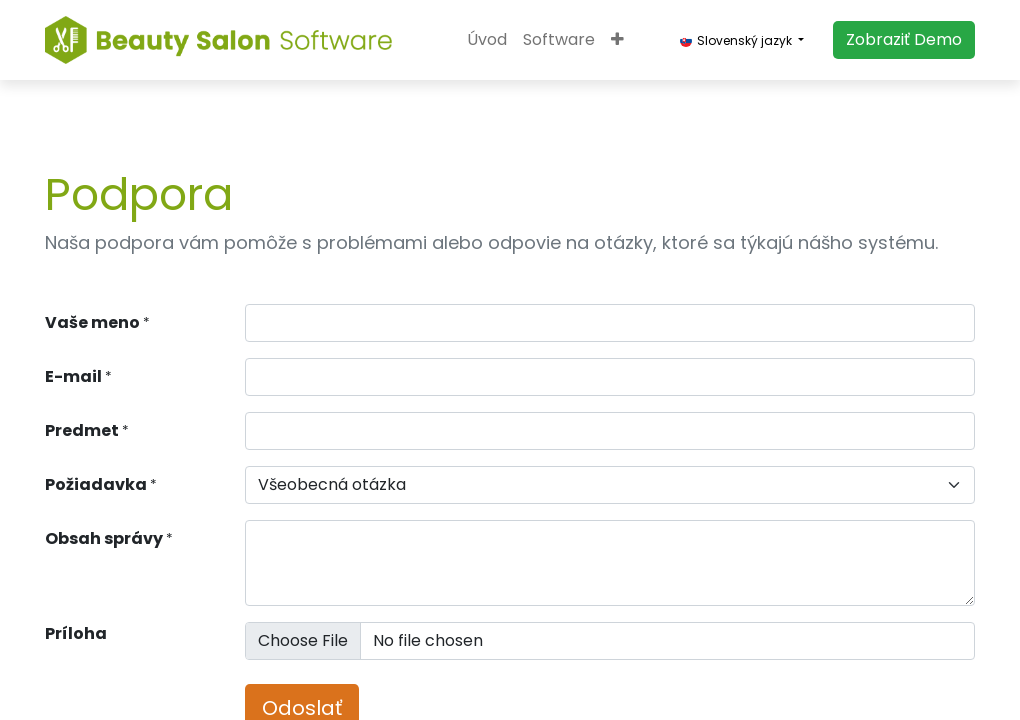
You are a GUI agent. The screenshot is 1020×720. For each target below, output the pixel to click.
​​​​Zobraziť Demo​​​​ (904, 39)
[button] (617, 40)
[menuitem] (487, 40)
